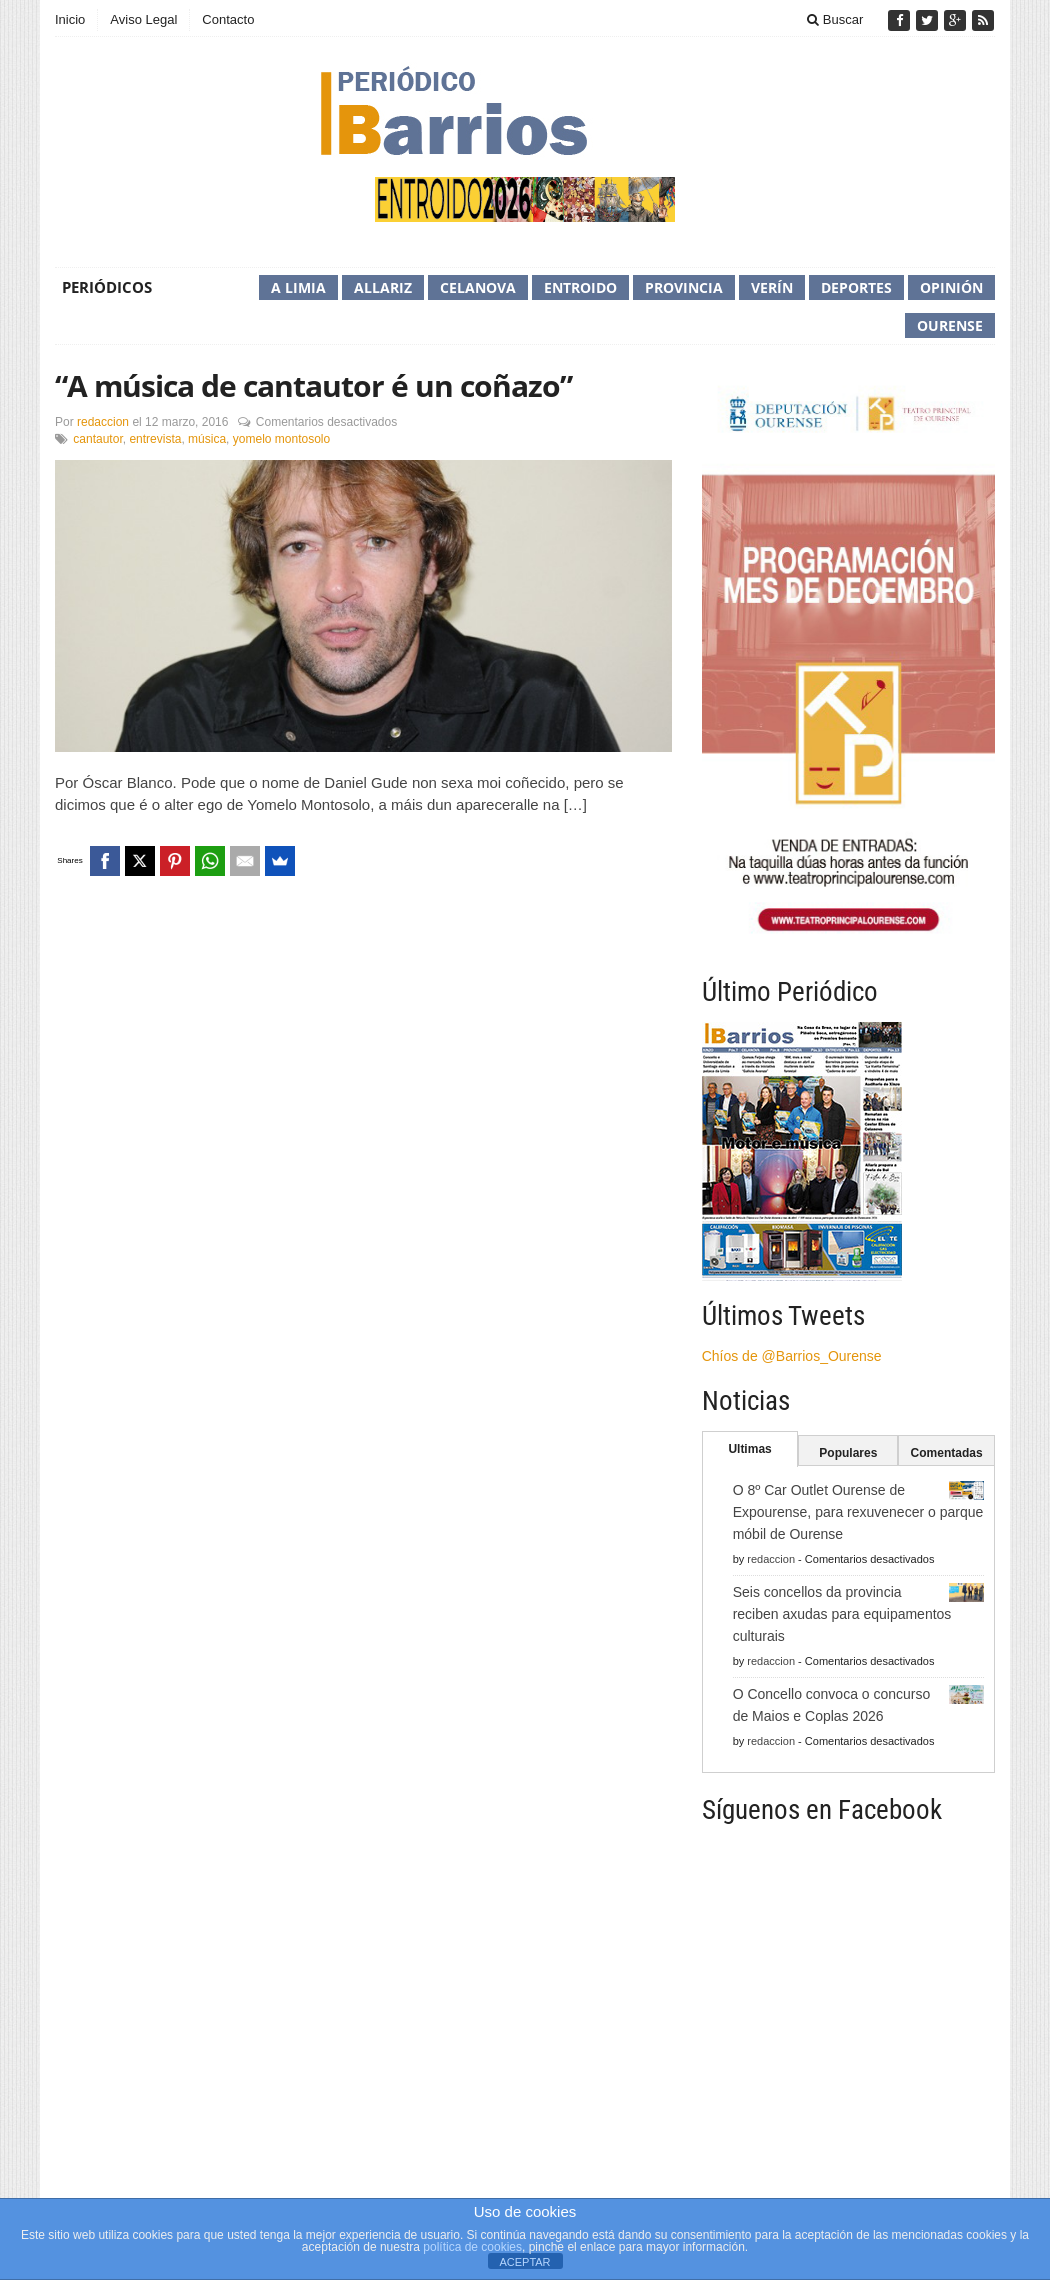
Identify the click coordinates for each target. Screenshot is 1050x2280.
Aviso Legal (143, 19)
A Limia (298, 287)
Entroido (580, 287)
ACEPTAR (524, 2262)
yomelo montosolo (281, 439)
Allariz (383, 287)
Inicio (70, 19)
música (207, 439)
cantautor (97, 439)
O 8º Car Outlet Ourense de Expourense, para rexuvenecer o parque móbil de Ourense (858, 1512)
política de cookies (472, 2247)
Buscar (835, 19)
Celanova (478, 287)
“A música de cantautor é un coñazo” (313, 385)
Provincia (684, 287)
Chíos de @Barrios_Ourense (792, 1356)
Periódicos (107, 287)
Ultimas (749, 1449)
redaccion (103, 422)
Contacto (228, 19)
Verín (772, 287)
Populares (848, 1453)
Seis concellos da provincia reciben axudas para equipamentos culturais (842, 1614)
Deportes (856, 287)
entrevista (155, 439)
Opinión (951, 287)
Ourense (950, 325)
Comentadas (947, 1453)
